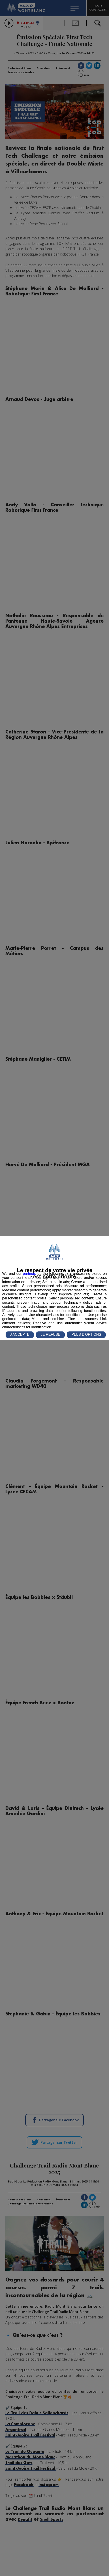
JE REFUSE (50, 1334)
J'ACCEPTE (20, 1334)
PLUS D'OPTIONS (86, 1334)
